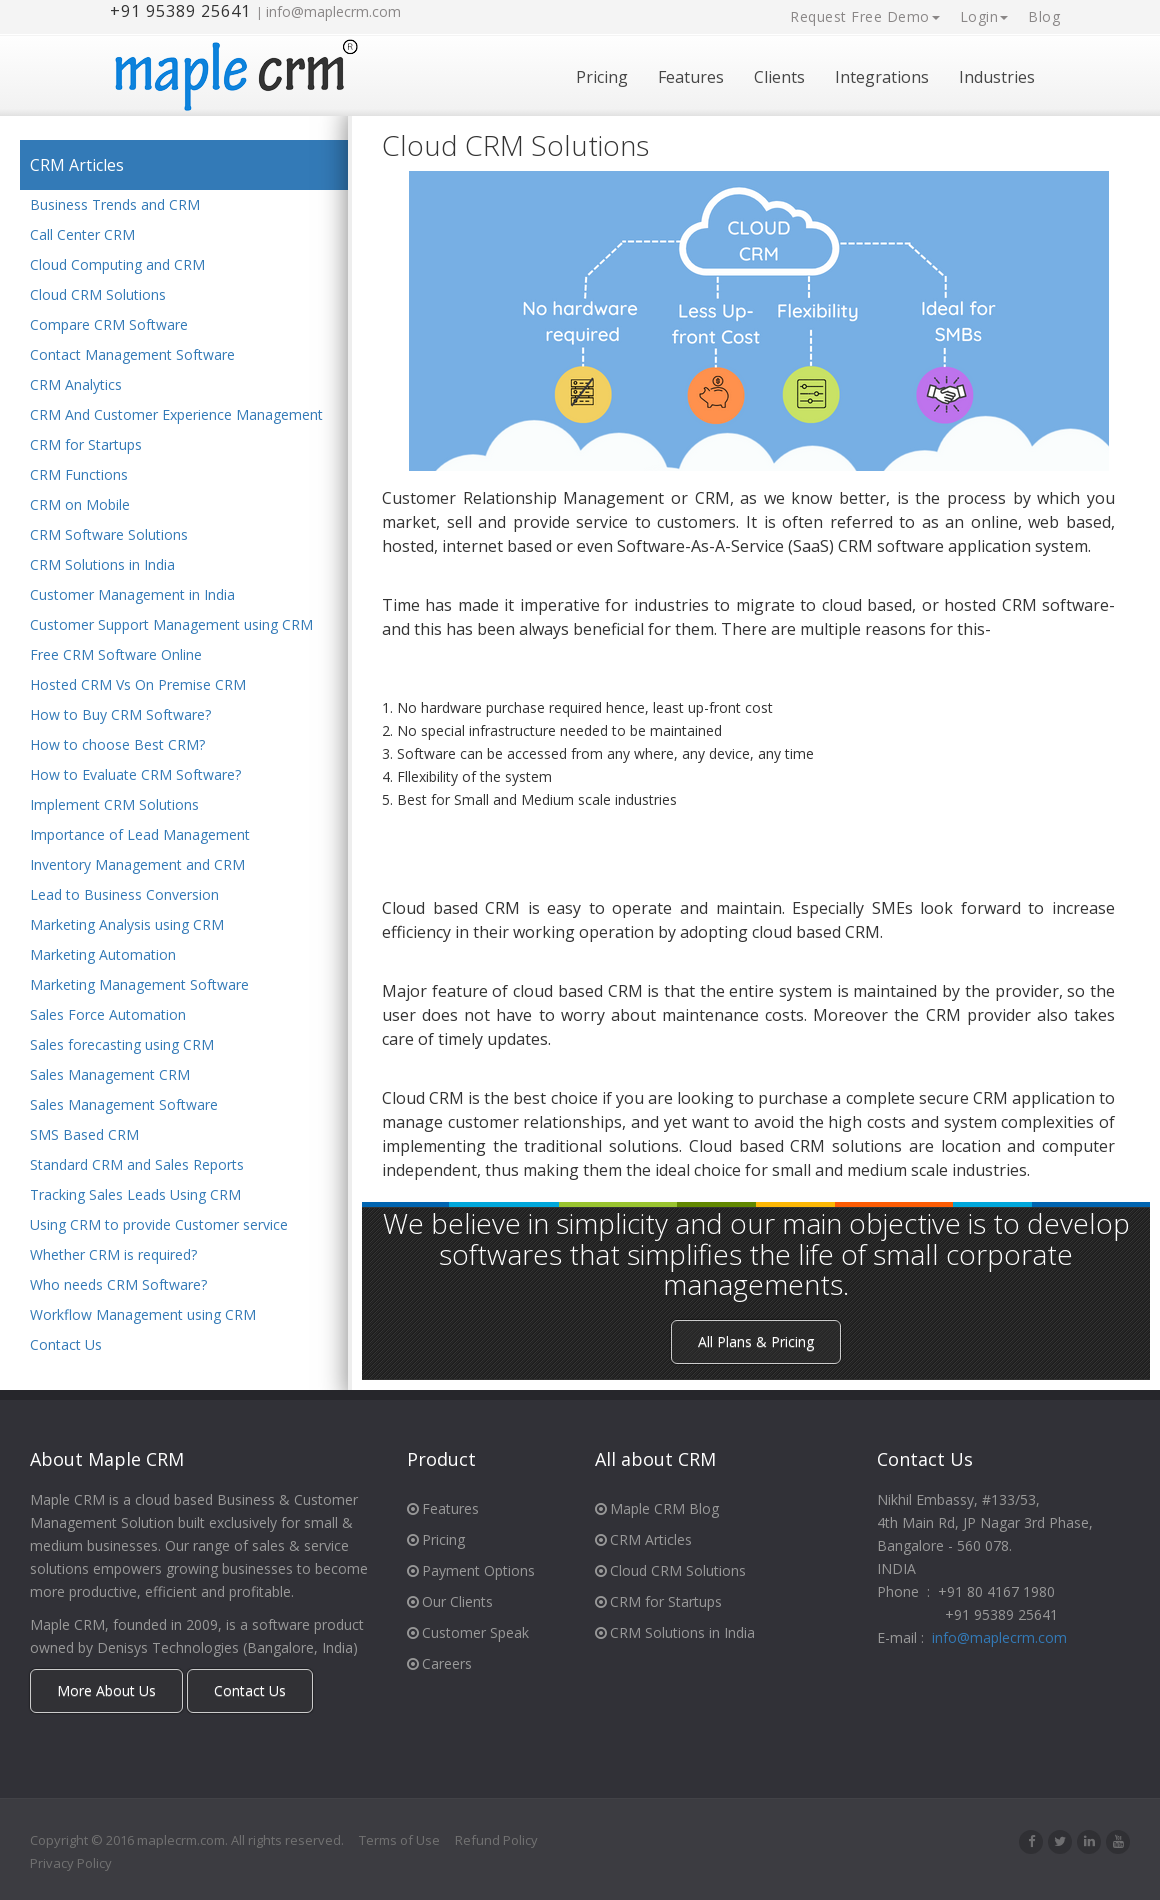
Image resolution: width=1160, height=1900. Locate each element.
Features (691, 77)
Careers (439, 1663)
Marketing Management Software (139, 985)
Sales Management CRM (110, 1075)
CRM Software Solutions (109, 535)
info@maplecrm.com (333, 11)
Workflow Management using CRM (143, 1315)
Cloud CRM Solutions (98, 295)
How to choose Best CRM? (117, 745)
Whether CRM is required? (113, 1255)
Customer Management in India (132, 595)
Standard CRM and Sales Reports (137, 1165)
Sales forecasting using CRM (122, 1045)
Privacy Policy (71, 1863)
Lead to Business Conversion (124, 895)
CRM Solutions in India (102, 565)
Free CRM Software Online (116, 655)
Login (984, 16)
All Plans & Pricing (756, 1341)
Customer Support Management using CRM (171, 625)
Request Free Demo (865, 16)
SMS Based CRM (84, 1135)
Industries (997, 77)
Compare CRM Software (109, 325)
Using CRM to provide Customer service (159, 1225)
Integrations (882, 77)
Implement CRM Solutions (114, 805)
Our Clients (450, 1601)
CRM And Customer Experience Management (176, 415)
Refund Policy (496, 1840)
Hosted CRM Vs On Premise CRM (138, 685)
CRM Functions (79, 475)
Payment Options (471, 1570)
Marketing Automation (103, 955)
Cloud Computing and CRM (117, 265)
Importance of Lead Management (140, 835)
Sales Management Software (124, 1105)
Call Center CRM (82, 235)
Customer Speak (468, 1632)
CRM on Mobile (80, 505)
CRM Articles (77, 165)
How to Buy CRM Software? (120, 715)
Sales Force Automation (108, 1015)
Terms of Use (399, 1840)
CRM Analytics (76, 385)
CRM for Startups (86, 445)
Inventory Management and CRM (137, 865)
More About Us (106, 1690)
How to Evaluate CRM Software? (135, 775)
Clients (779, 77)
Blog (1044, 16)
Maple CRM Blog (657, 1508)
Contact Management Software (132, 355)
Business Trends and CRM (115, 205)
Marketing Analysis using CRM (127, 925)
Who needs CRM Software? (118, 1285)
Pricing (602, 77)
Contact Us (66, 1345)
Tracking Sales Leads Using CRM (135, 1195)
